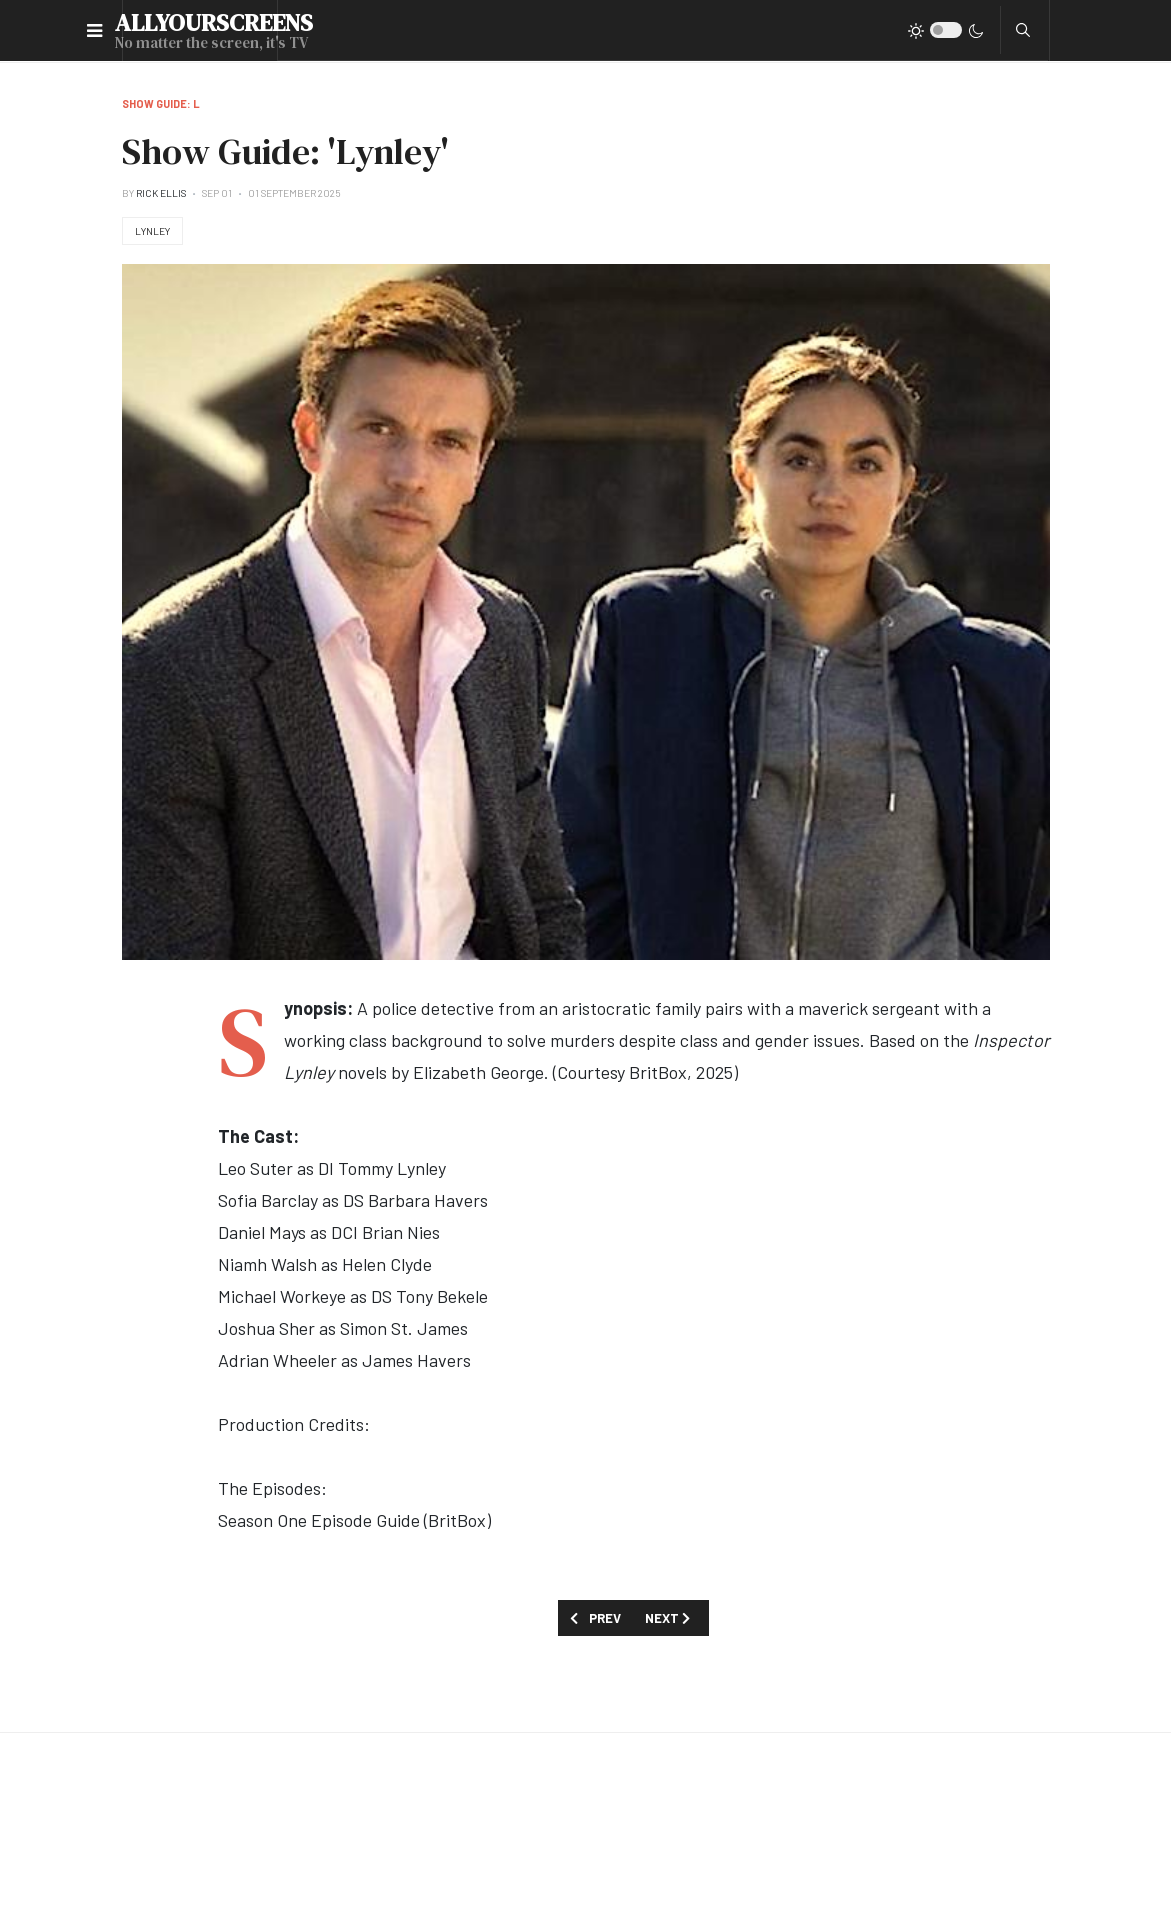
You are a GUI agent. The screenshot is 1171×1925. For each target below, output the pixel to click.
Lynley (152, 231)
